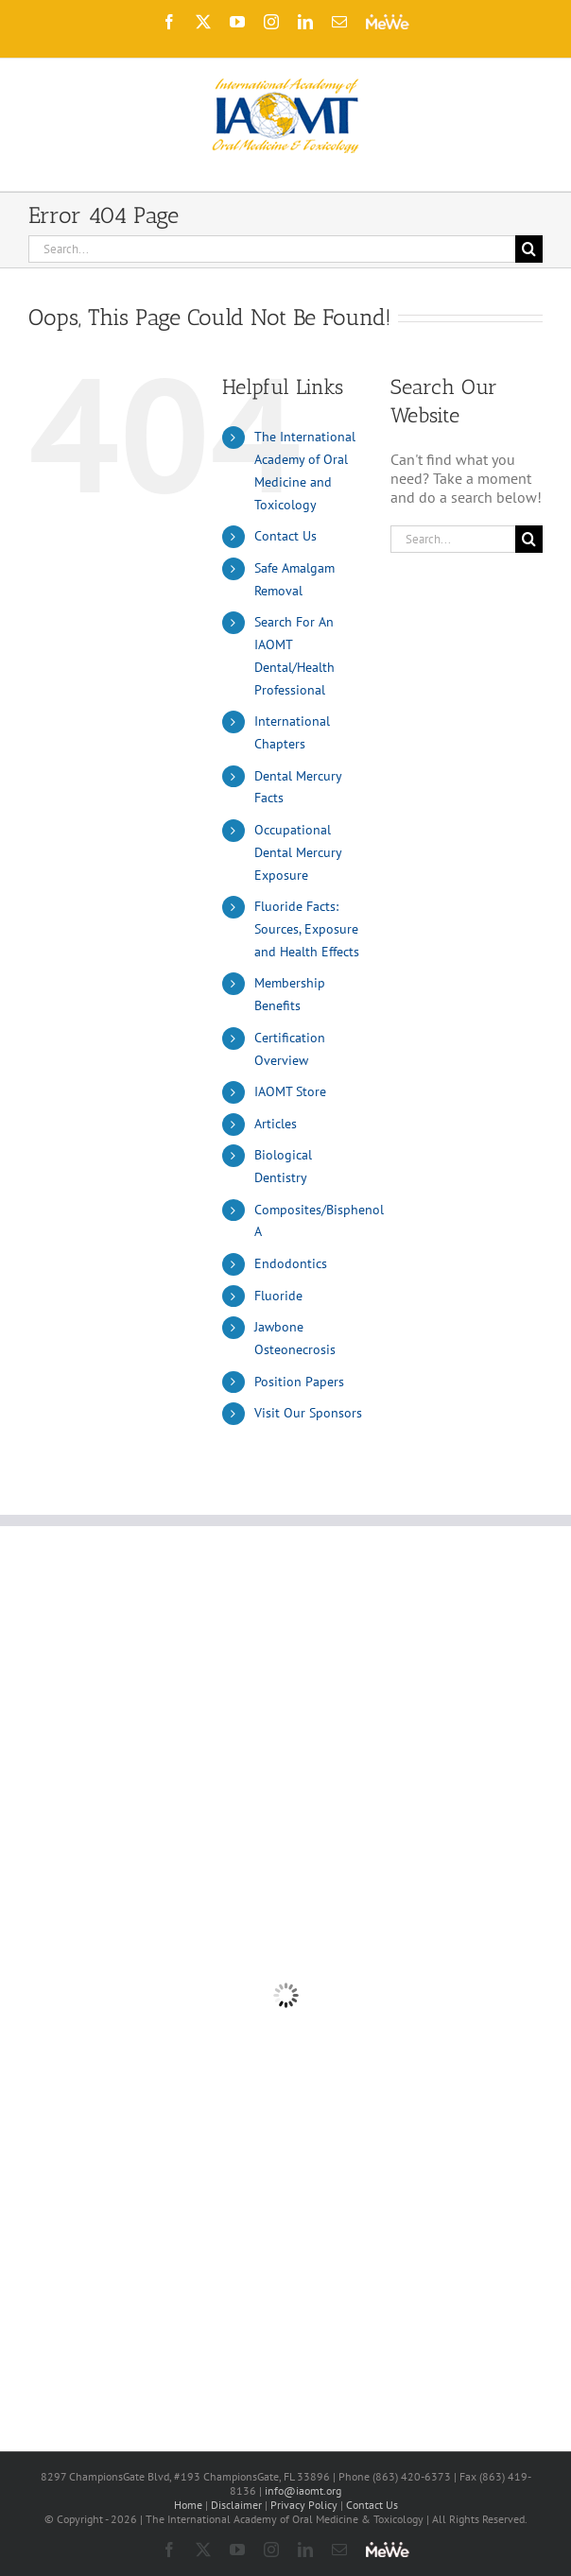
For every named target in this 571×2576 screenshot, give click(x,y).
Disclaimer (236, 2505)
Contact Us (285, 535)
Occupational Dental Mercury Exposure (297, 852)
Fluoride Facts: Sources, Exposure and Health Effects (306, 929)
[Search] (529, 249)
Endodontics (290, 1263)
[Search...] (271, 249)
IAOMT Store (290, 1091)
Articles (275, 1123)
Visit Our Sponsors (308, 1412)
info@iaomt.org (303, 2490)
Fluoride (278, 1295)
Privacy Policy (303, 2505)
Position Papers (299, 1381)
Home (188, 2505)
